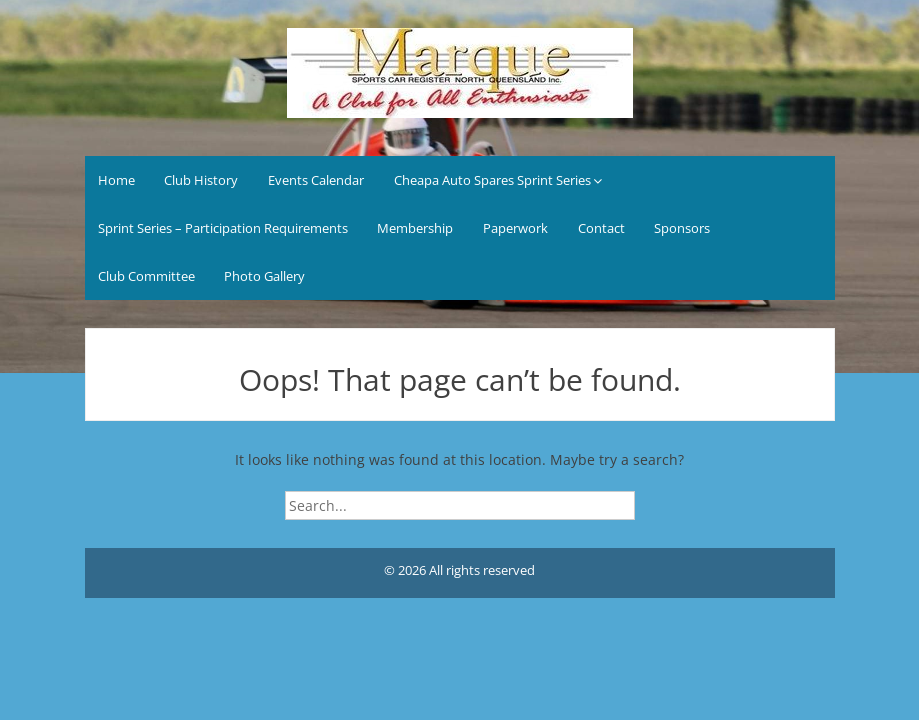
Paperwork (515, 228)
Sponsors (682, 228)
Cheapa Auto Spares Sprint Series (492, 180)
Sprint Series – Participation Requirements (223, 228)
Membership (415, 228)
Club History (201, 180)
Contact (601, 228)
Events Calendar (316, 180)
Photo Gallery (264, 276)
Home (116, 180)
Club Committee (146, 276)
